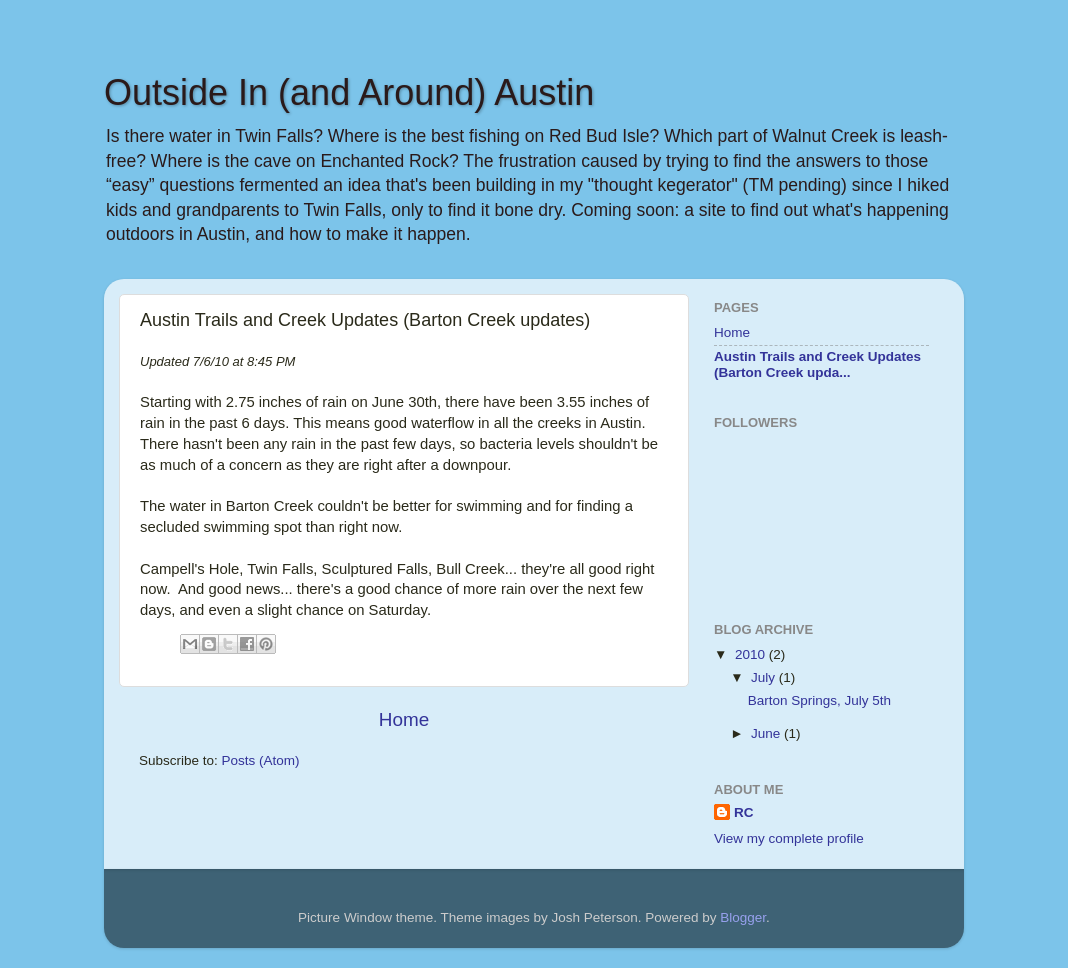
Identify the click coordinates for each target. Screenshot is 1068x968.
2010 (752, 654)
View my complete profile (789, 838)
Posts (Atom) (261, 760)
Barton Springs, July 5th (819, 700)
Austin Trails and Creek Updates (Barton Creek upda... (817, 364)
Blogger (743, 917)
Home (404, 719)
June (767, 733)
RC (744, 812)
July (765, 677)
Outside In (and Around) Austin (349, 92)
